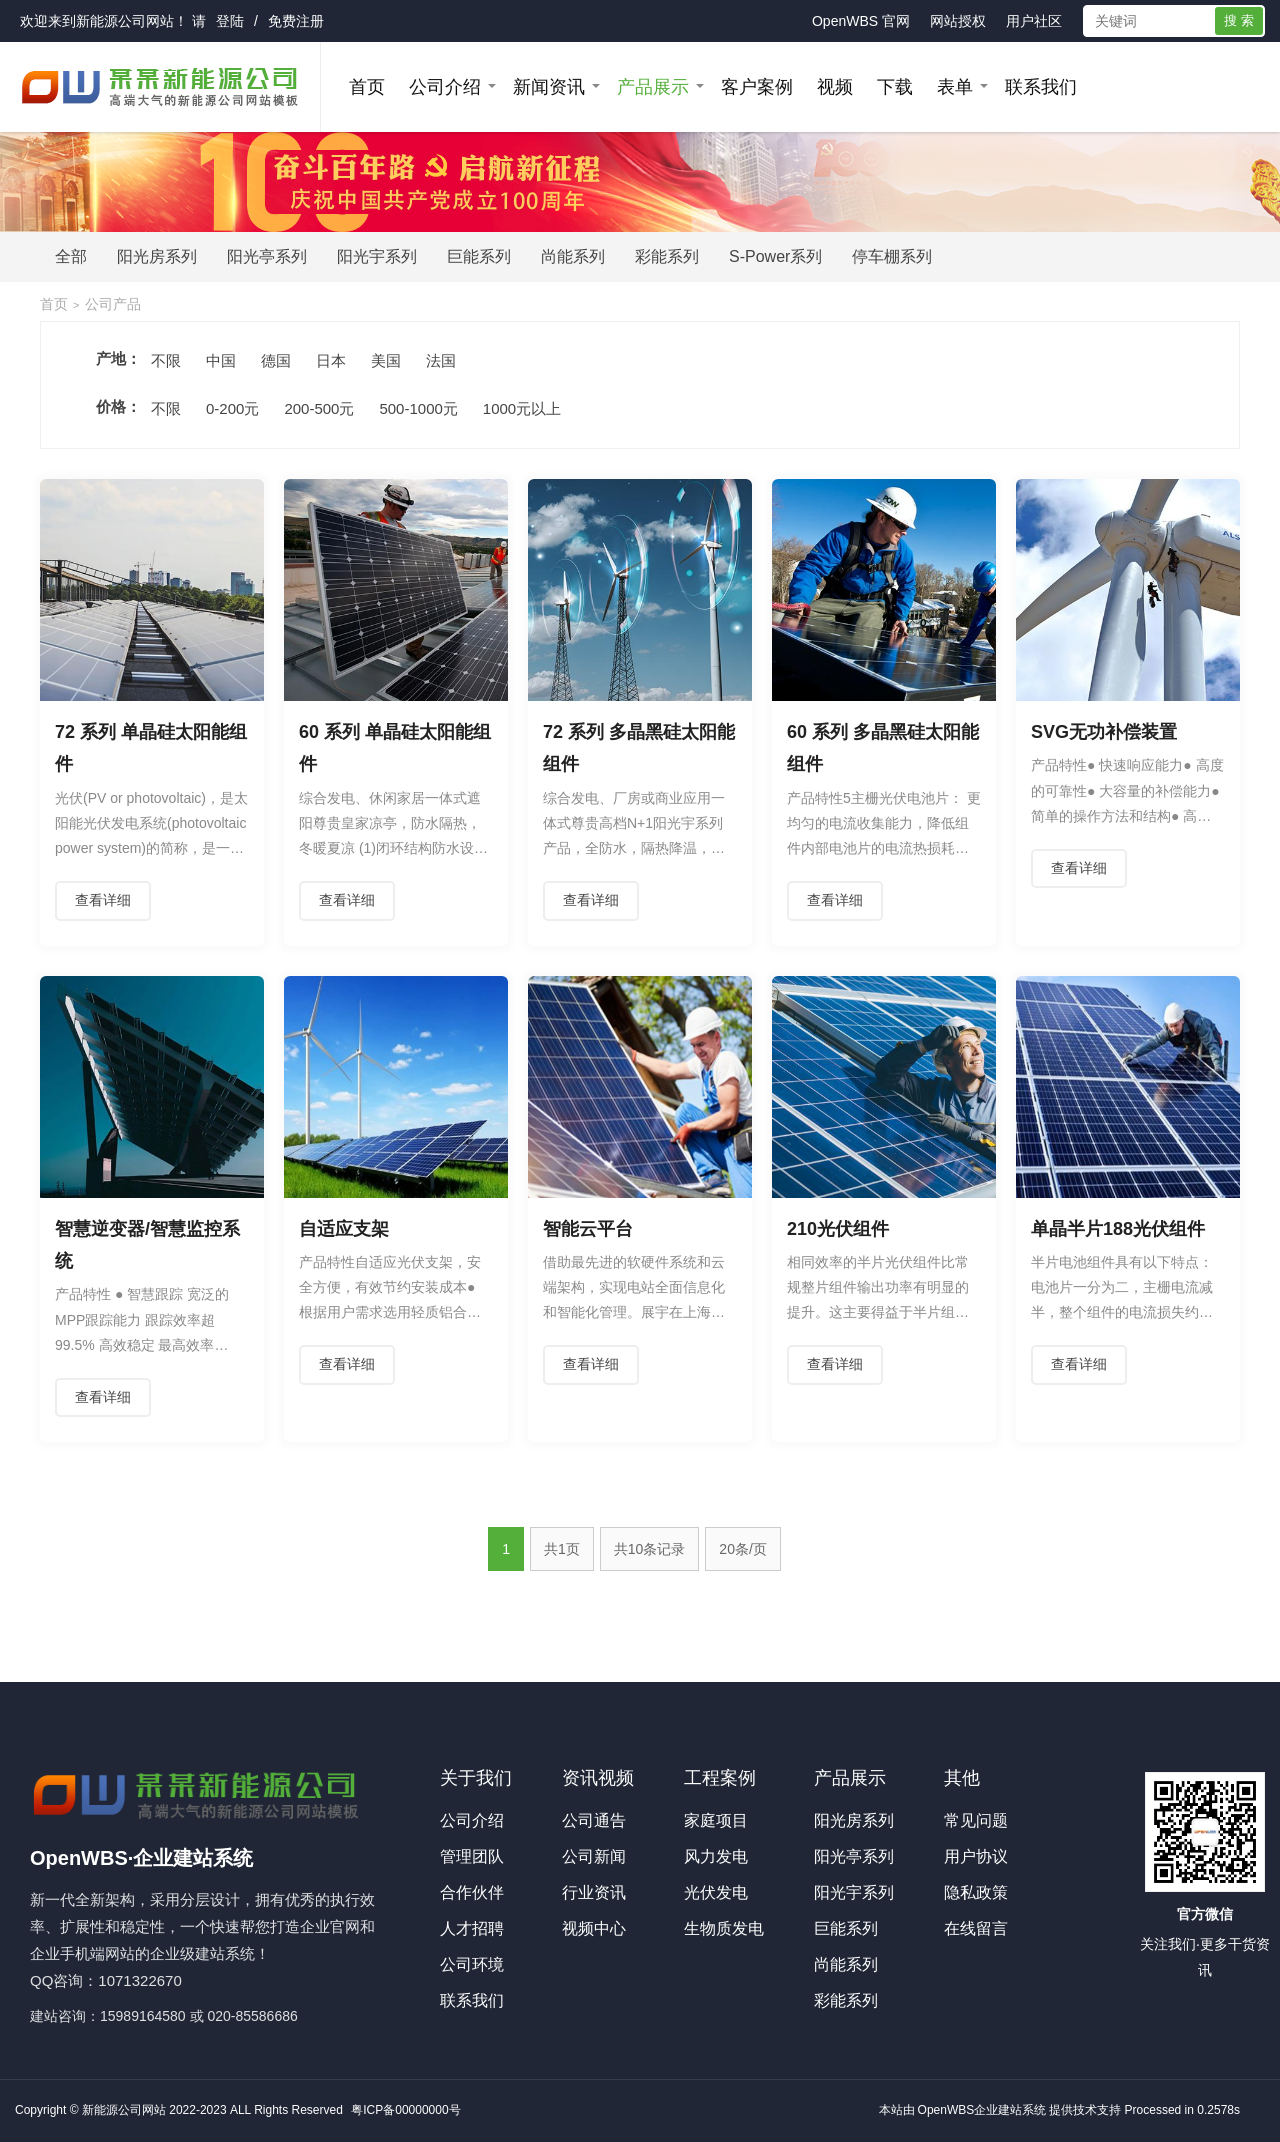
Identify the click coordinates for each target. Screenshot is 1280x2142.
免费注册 (296, 21)
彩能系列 (667, 256)
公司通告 (594, 1820)
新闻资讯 (549, 87)
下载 (895, 87)
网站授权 (958, 21)
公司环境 (472, 1964)
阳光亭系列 (267, 256)
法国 (441, 360)
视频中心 (594, 1928)
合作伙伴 (472, 1892)
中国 (221, 360)
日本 (331, 360)
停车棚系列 (892, 256)
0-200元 (232, 408)
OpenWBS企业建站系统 (982, 2110)
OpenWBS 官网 (861, 21)
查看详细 (103, 900)
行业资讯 (594, 1892)
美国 (386, 360)
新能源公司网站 (125, 21)
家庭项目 (716, 1820)
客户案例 (757, 87)
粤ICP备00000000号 (405, 2110)
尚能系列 (573, 256)
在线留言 (976, 1928)
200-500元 (319, 408)
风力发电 (716, 1856)
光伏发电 (716, 1892)
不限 (166, 360)
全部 (71, 256)
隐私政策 (976, 1892)
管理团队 (472, 1856)
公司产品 (113, 304)
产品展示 (653, 87)
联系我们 (1041, 87)
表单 (955, 87)
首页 (367, 87)
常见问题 (976, 1820)
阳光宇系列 (377, 256)
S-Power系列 (775, 256)
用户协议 (976, 1856)
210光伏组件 (838, 1229)
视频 (835, 87)
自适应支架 (344, 1229)
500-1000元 (418, 408)
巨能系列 (479, 256)
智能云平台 (588, 1229)
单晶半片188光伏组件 (1118, 1229)
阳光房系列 (157, 256)
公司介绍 (445, 87)
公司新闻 (594, 1856)
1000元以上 (522, 408)
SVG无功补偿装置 (1104, 732)
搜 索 (1239, 20)
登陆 (230, 21)
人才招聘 (472, 1928)
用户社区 (1034, 21)
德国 (276, 360)
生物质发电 (724, 1928)
